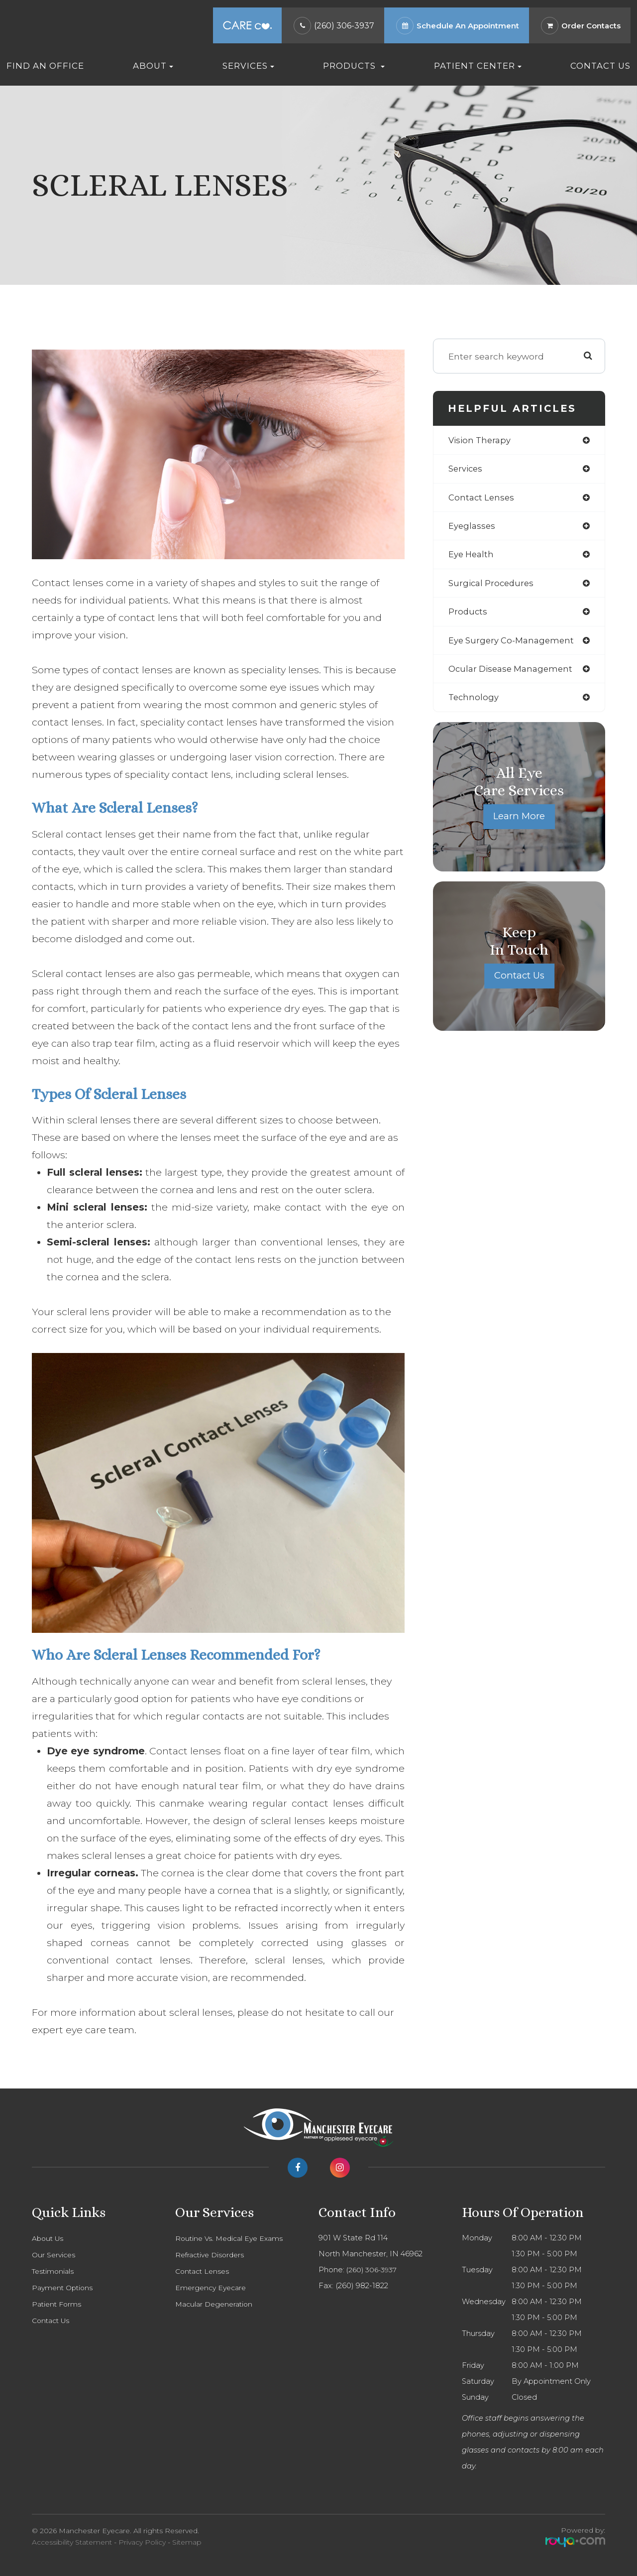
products (468, 616)
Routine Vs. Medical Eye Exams (232, 2238)
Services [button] (248, 66)
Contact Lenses (204, 2271)
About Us (49, 2238)
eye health (472, 557)
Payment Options (64, 2287)
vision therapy (481, 440)
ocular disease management (513, 674)
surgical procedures (493, 586)
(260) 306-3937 (344, 25)
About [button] (153, 66)
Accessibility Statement (72, 2542)
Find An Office (45, 66)
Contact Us (600, 66)
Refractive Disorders (212, 2254)
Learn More (519, 823)
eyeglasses (472, 528)
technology (474, 703)
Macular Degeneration (216, 2304)
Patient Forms (58, 2304)
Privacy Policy (142, 2542)
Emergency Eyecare (212, 2287)
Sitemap (187, 2542)
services (466, 470)
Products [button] (354, 66)
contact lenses (482, 498)
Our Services (55, 2254)
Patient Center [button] (478, 66)
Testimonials (54, 2271)
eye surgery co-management (514, 645)
